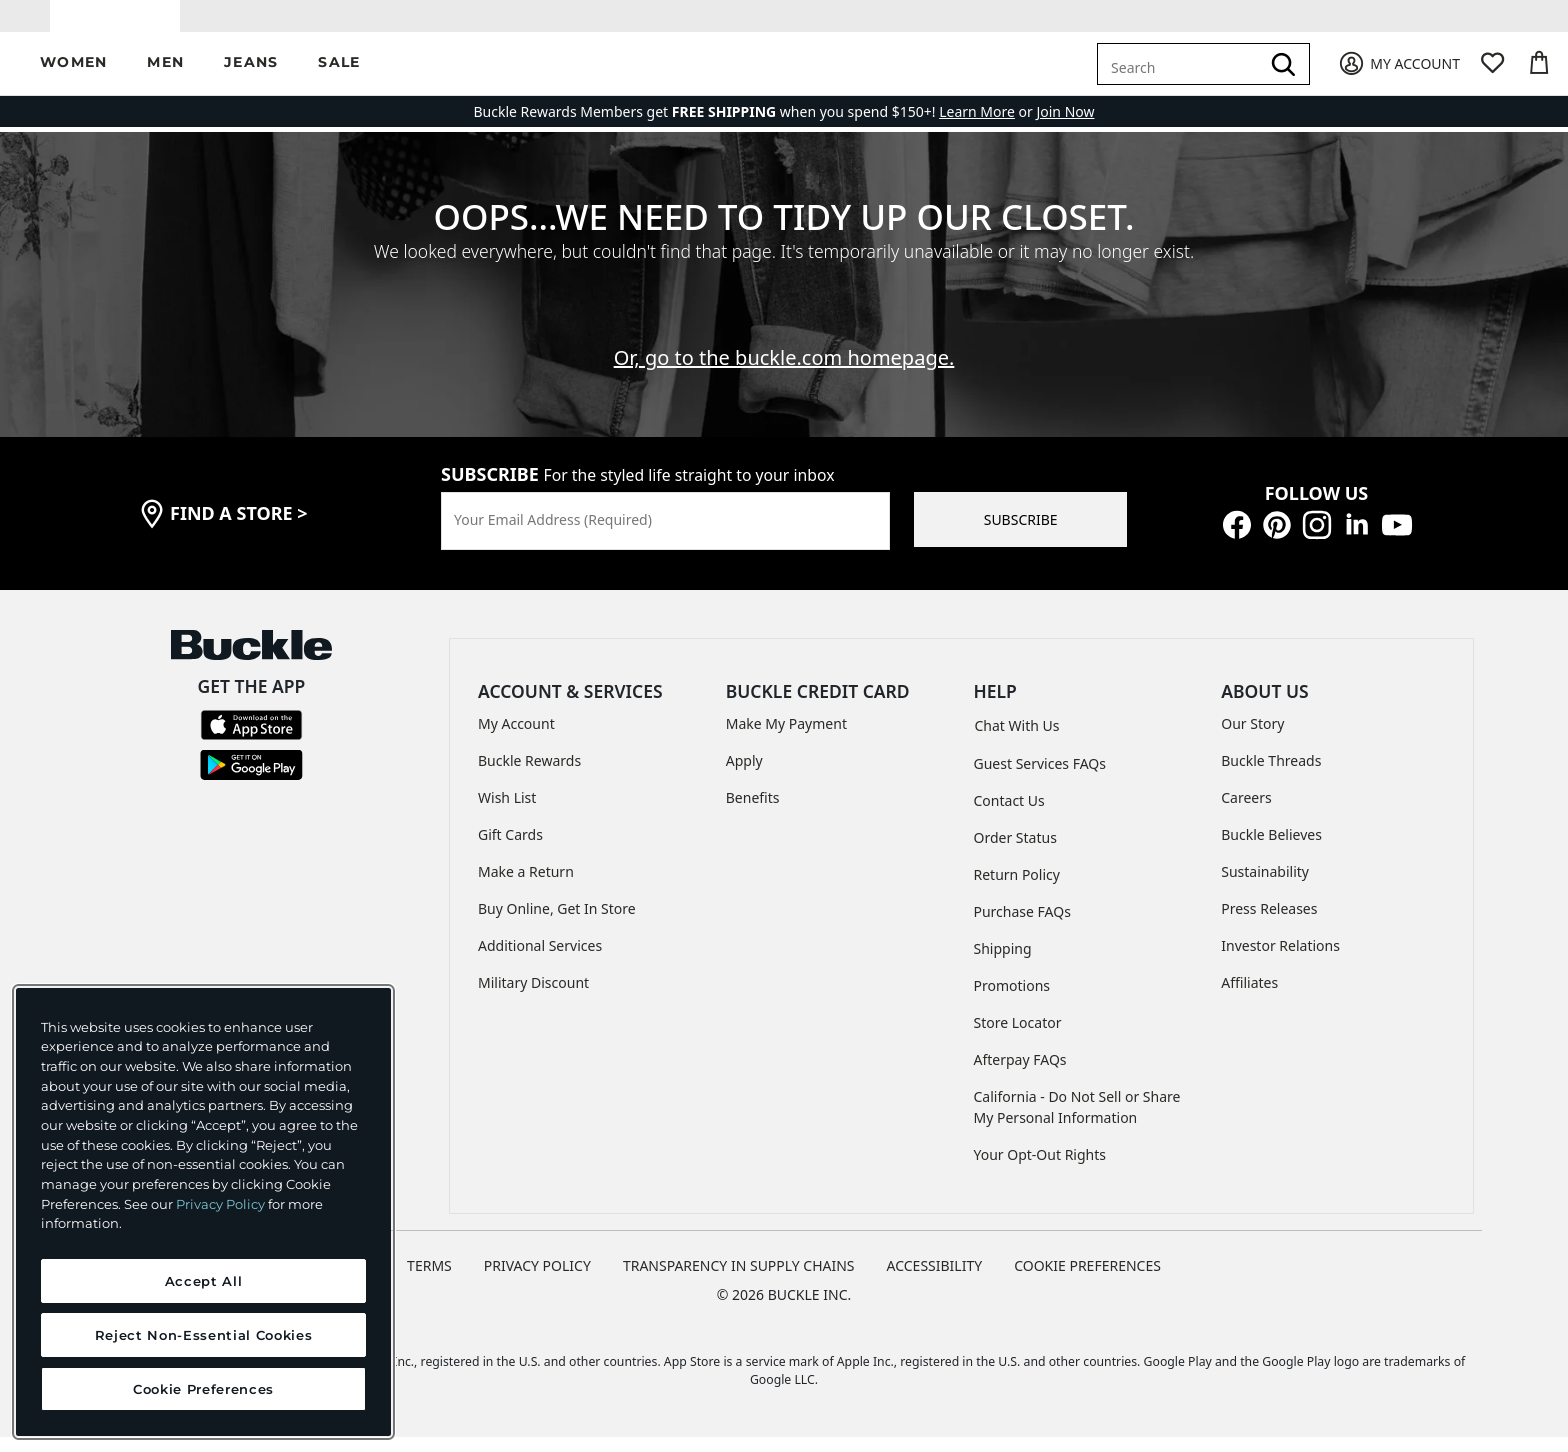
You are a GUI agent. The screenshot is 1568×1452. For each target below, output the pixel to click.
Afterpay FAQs (1020, 1073)
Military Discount (533, 997)
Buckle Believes (1271, 849)
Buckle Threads (1271, 775)
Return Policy (1017, 888)
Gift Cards (510, 849)
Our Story (1252, 738)
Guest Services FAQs (1040, 777)
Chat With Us (1017, 739)
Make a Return (526, 886)
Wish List (507, 812)
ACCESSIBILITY (935, 1279)
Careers (1246, 812)
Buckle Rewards (529, 775)
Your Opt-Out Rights (1040, 1168)
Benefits (753, 812)
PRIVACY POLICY (537, 1279)
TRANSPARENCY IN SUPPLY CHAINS (739, 1279)
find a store (239, 528)
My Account (516, 738)
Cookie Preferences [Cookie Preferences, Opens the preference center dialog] (203, 1389)
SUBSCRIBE (1021, 534)
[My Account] (1398, 78)
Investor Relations (1280, 960)
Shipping (1003, 962)
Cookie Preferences (1087, 1279)
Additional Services (540, 960)
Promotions (1012, 999)
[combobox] (1182, 78)
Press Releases (1269, 923)
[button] (73, 78)
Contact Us (1009, 814)
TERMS (429, 1279)
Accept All (204, 1281)
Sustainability (1265, 886)
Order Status (1015, 851)
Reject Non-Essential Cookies (203, 1335)
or (987, 126)
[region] (203, 1212)
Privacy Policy (220, 1204)
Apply (744, 775)
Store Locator (1018, 1036)
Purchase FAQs (1022, 925)
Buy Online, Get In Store (557, 923)
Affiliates (1249, 997)
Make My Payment (786, 738)
